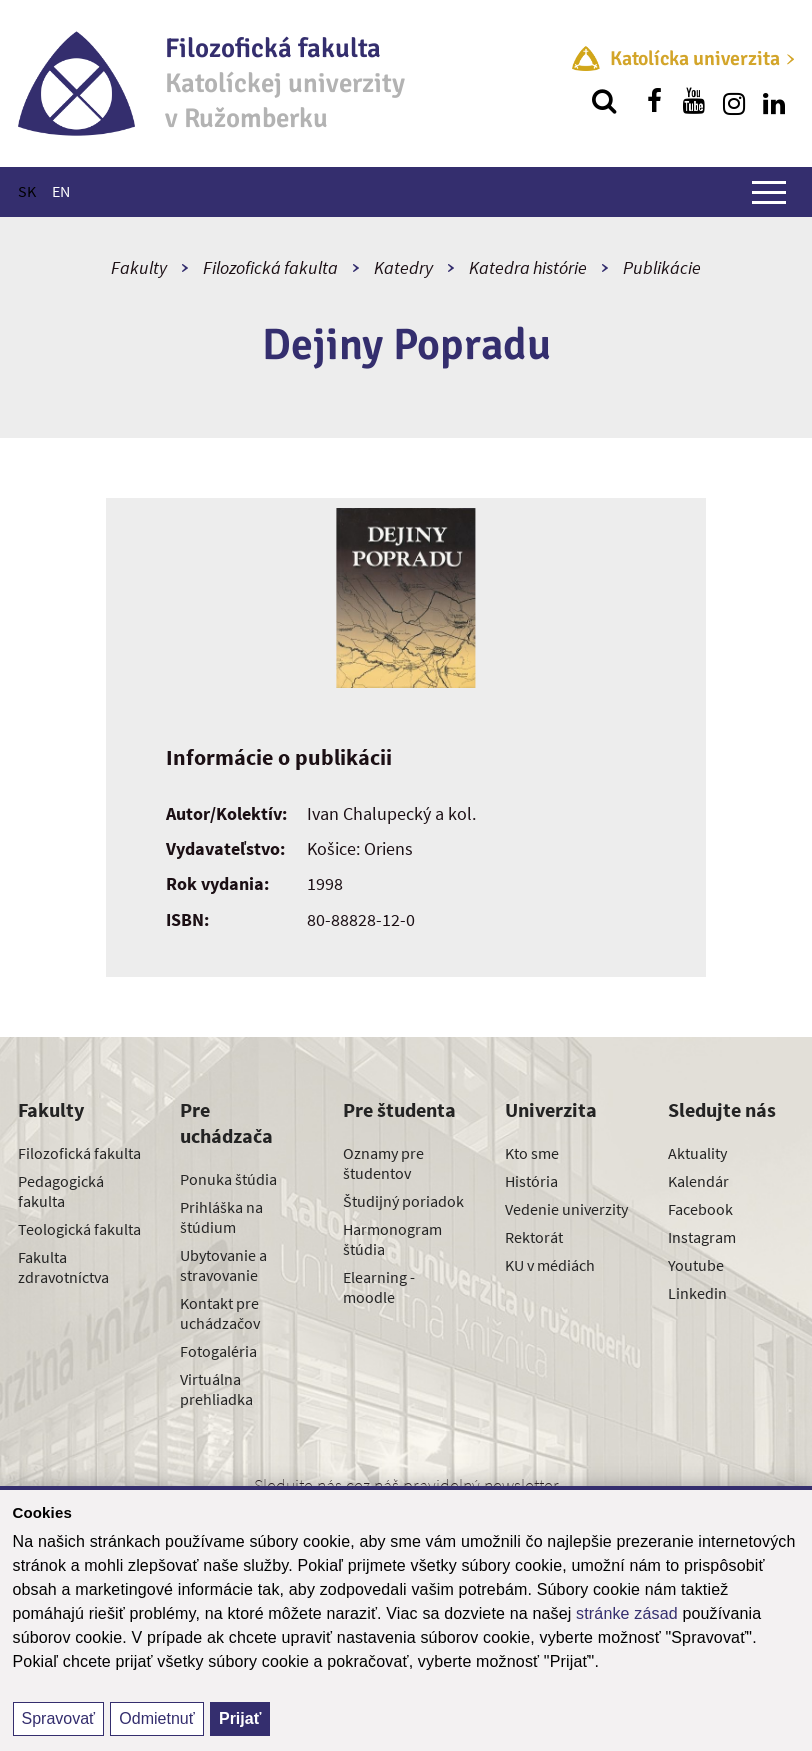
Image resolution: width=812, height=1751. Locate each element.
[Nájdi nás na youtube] (694, 101)
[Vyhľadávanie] (604, 101)
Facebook (700, 1209)
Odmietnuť (156, 1718)
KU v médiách (550, 1265)
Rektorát (534, 1237)
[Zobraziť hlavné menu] (769, 192)
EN (61, 191)
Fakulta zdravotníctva (63, 1267)
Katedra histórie (528, 267)
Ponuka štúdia (228, 1179)
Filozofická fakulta (270, 267)
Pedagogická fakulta (61, 1191)
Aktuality (697, 1153)
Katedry (403, 267)
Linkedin (697, 1293)
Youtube (696, 1265)
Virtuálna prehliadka (216, 1389)
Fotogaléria (218, 1351)
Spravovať (59, 1718)
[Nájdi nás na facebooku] (654, 101)
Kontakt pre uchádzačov (220, 1313)
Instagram (702, 1237)
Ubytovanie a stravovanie (223, 1265)
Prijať (240, 1718)
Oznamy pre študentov (383, 1163)
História (531, 1181)
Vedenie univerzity (566, 1209)
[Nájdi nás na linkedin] (774, 101)
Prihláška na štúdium (221, 1217)
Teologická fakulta (79, 1229)
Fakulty (139, 267)
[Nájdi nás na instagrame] (734, 101)
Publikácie (662, 267)
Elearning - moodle (379, 1287)
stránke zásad (627, 1613)
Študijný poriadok (403, 1201)
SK (27, 191)
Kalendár (698, 1181)
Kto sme (532, 1153)
